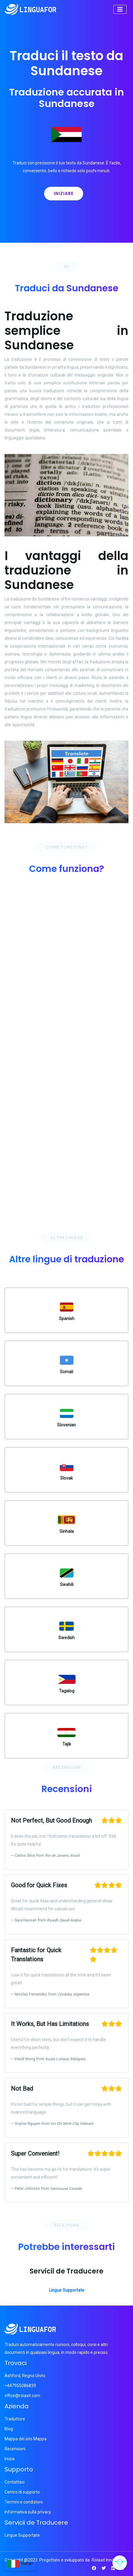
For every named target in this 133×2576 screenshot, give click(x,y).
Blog (9, 2428)
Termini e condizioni (24, 2502)
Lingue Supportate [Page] (22, 2535)
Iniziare (63, 193)
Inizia (10, 2458)
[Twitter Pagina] (104, 2568)
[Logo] (30, 9)
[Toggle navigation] (120, 9)
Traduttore (15, 2418)
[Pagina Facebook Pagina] (94, 2568)
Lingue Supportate (66, 2290)
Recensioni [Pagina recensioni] (15, 2448)
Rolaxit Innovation (109, 2560)
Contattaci (14, 2482)
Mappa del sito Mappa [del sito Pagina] (26, 2438)
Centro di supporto (22, 2492)
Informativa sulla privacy (28, 2512)
